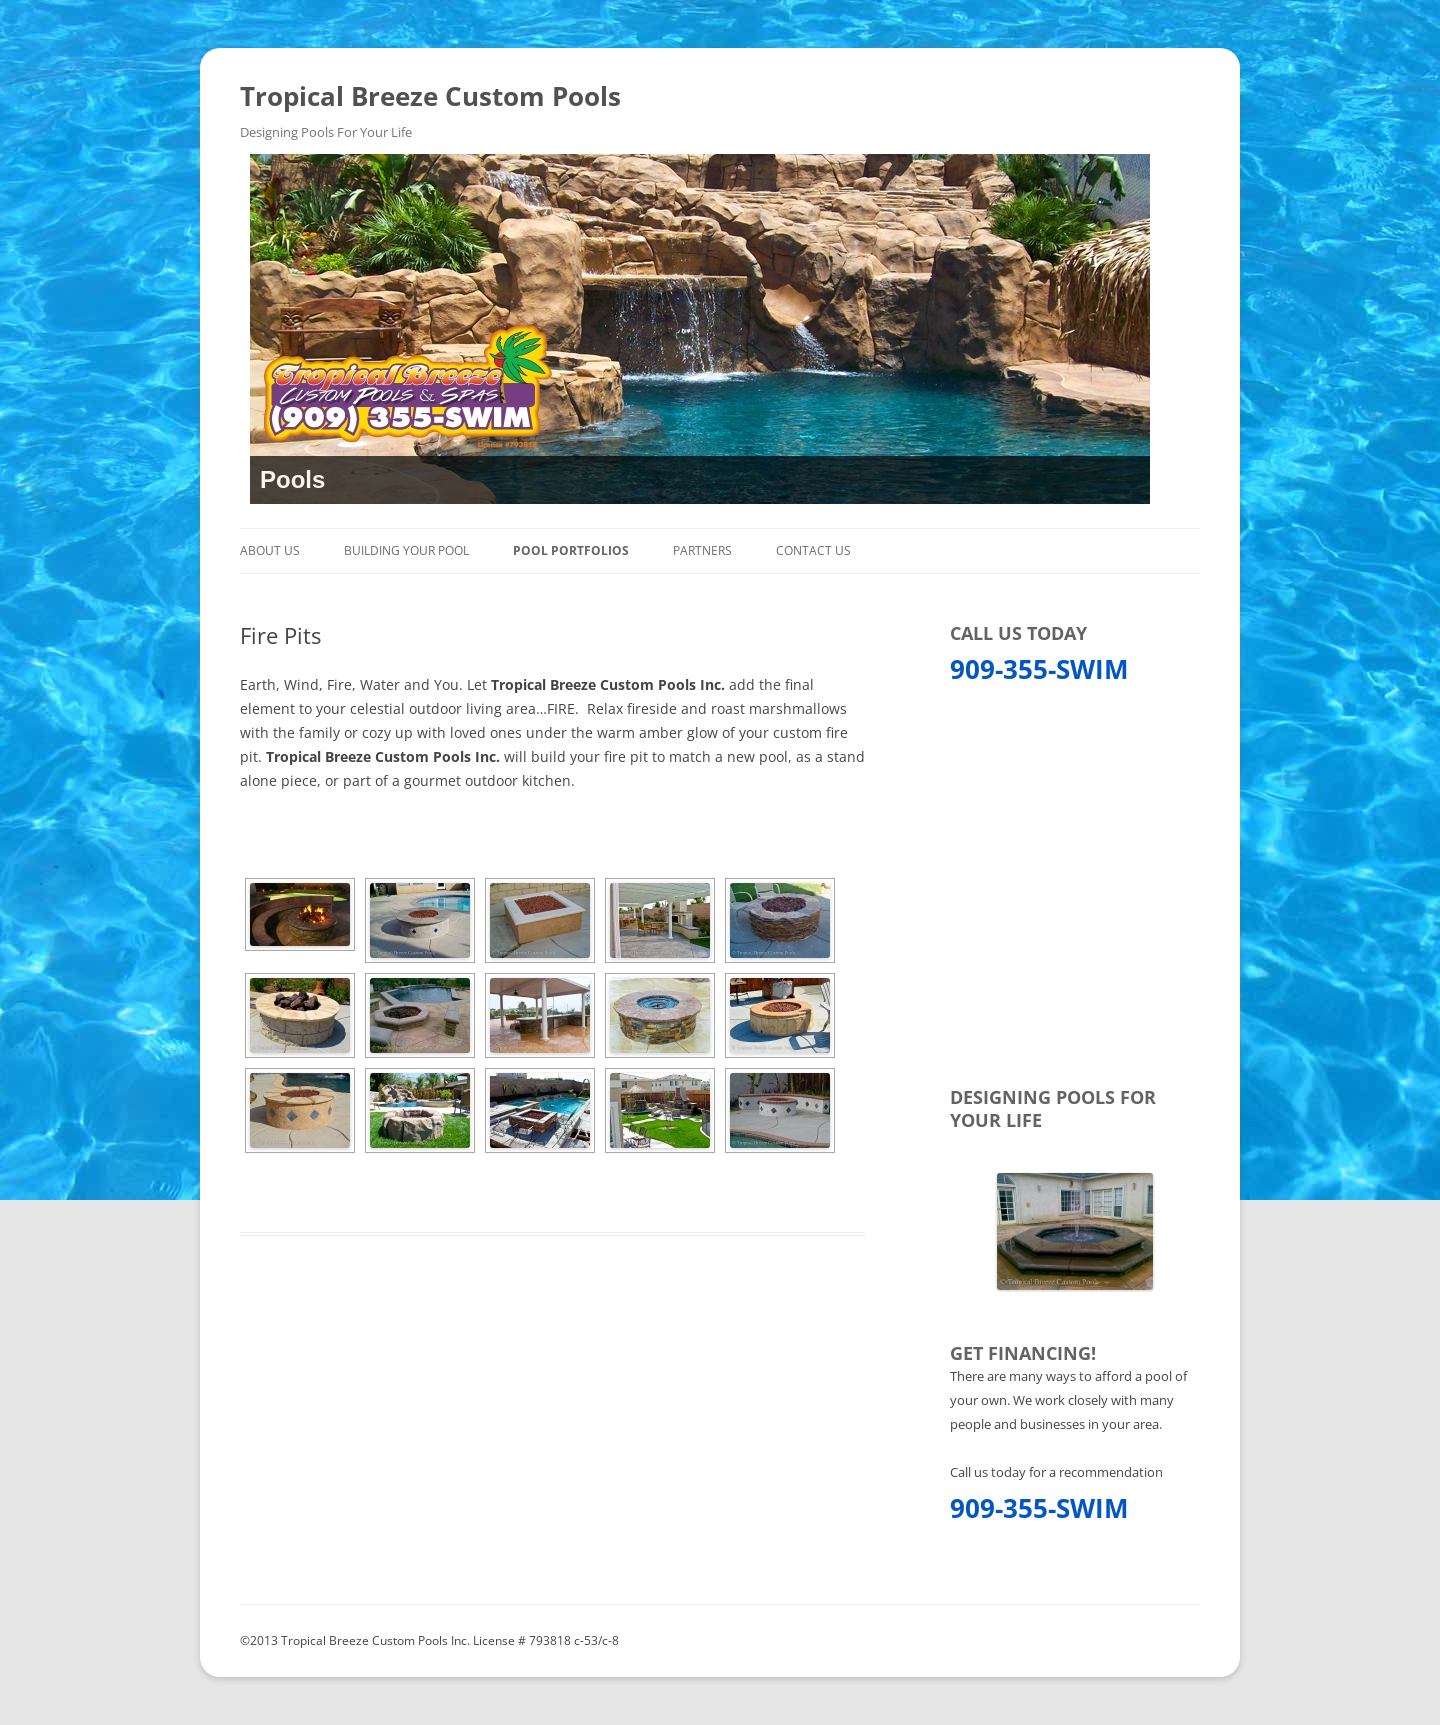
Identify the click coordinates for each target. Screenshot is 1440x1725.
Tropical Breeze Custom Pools (430, 96)
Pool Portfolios (571, 550)
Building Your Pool (406, 550)
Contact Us (813, 550)
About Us (270, 550)
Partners (702, 550)
